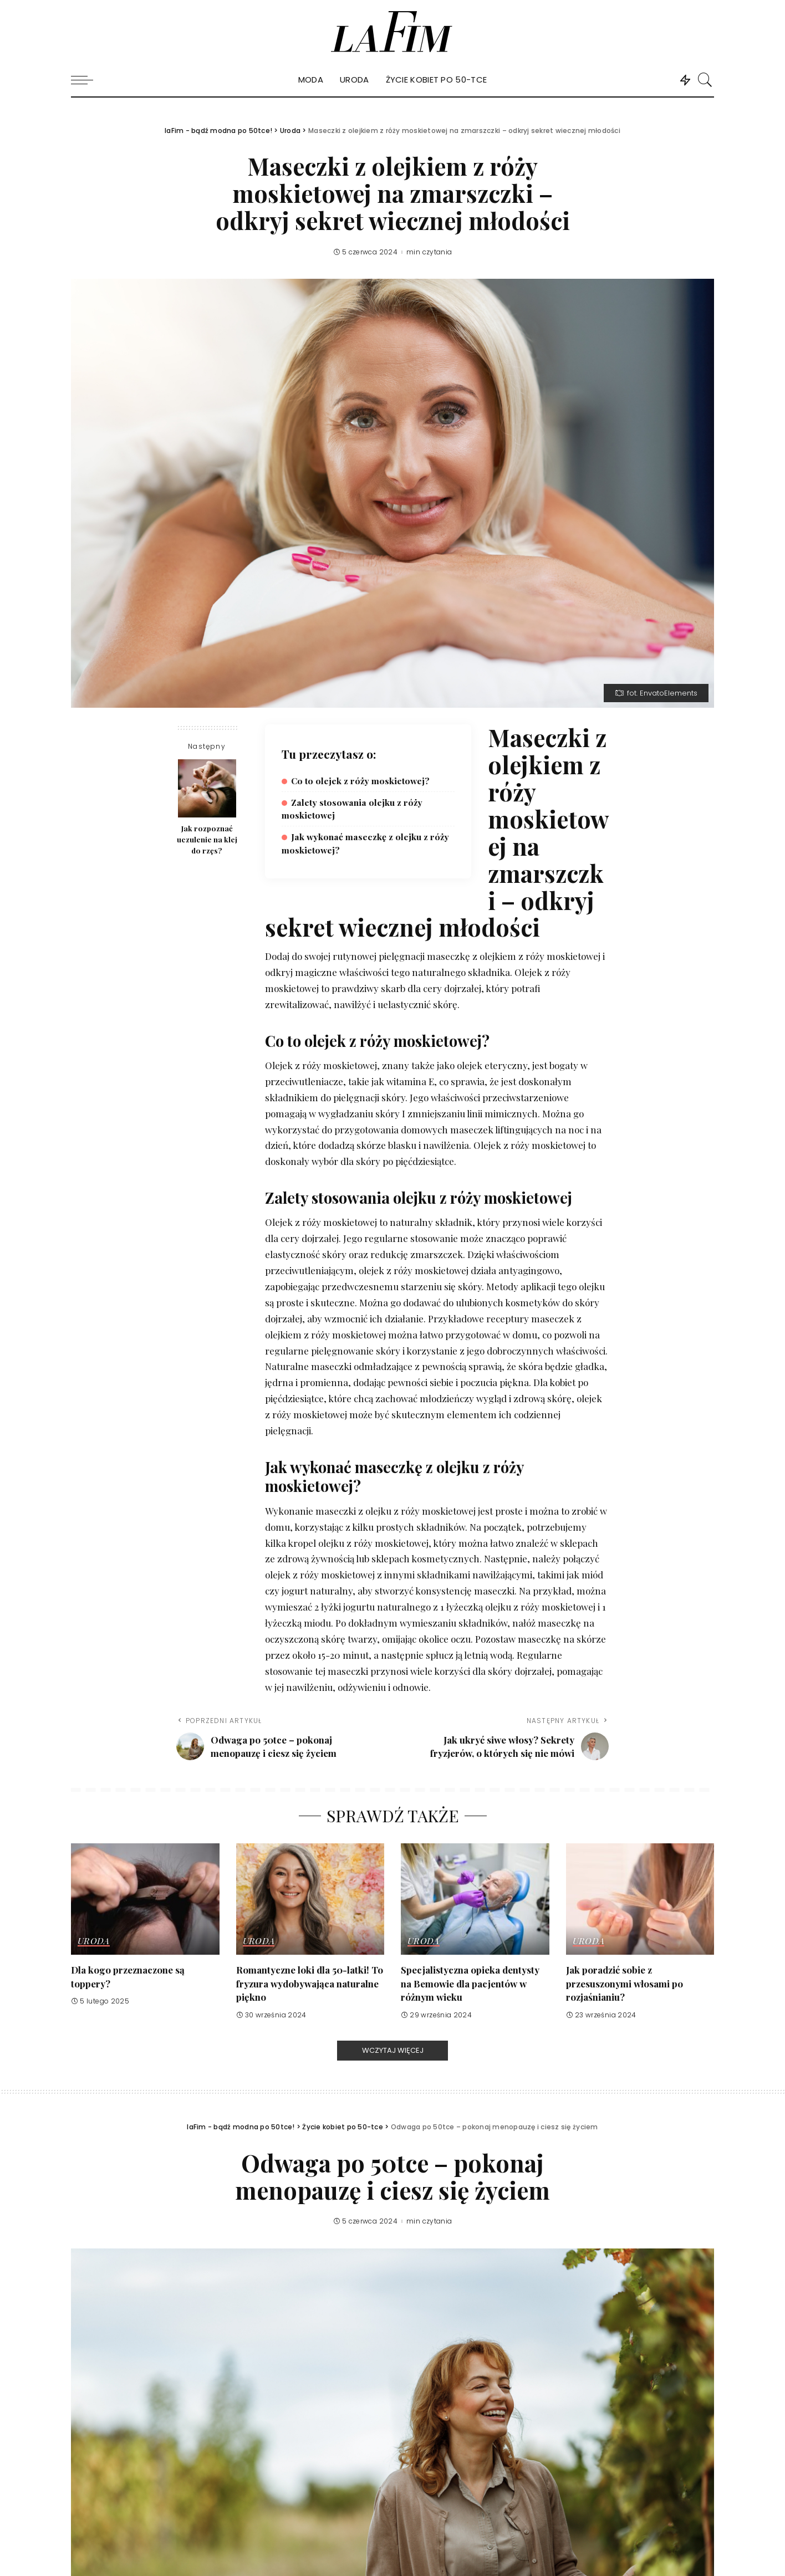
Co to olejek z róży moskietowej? (360, 780)
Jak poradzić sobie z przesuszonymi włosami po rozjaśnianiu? (624, 1983)
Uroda (94, 1941)
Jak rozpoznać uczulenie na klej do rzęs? (207, 839)
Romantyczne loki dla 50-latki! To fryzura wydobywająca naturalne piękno (309, 1983)
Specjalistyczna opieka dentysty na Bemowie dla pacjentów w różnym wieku (470, 1983)
